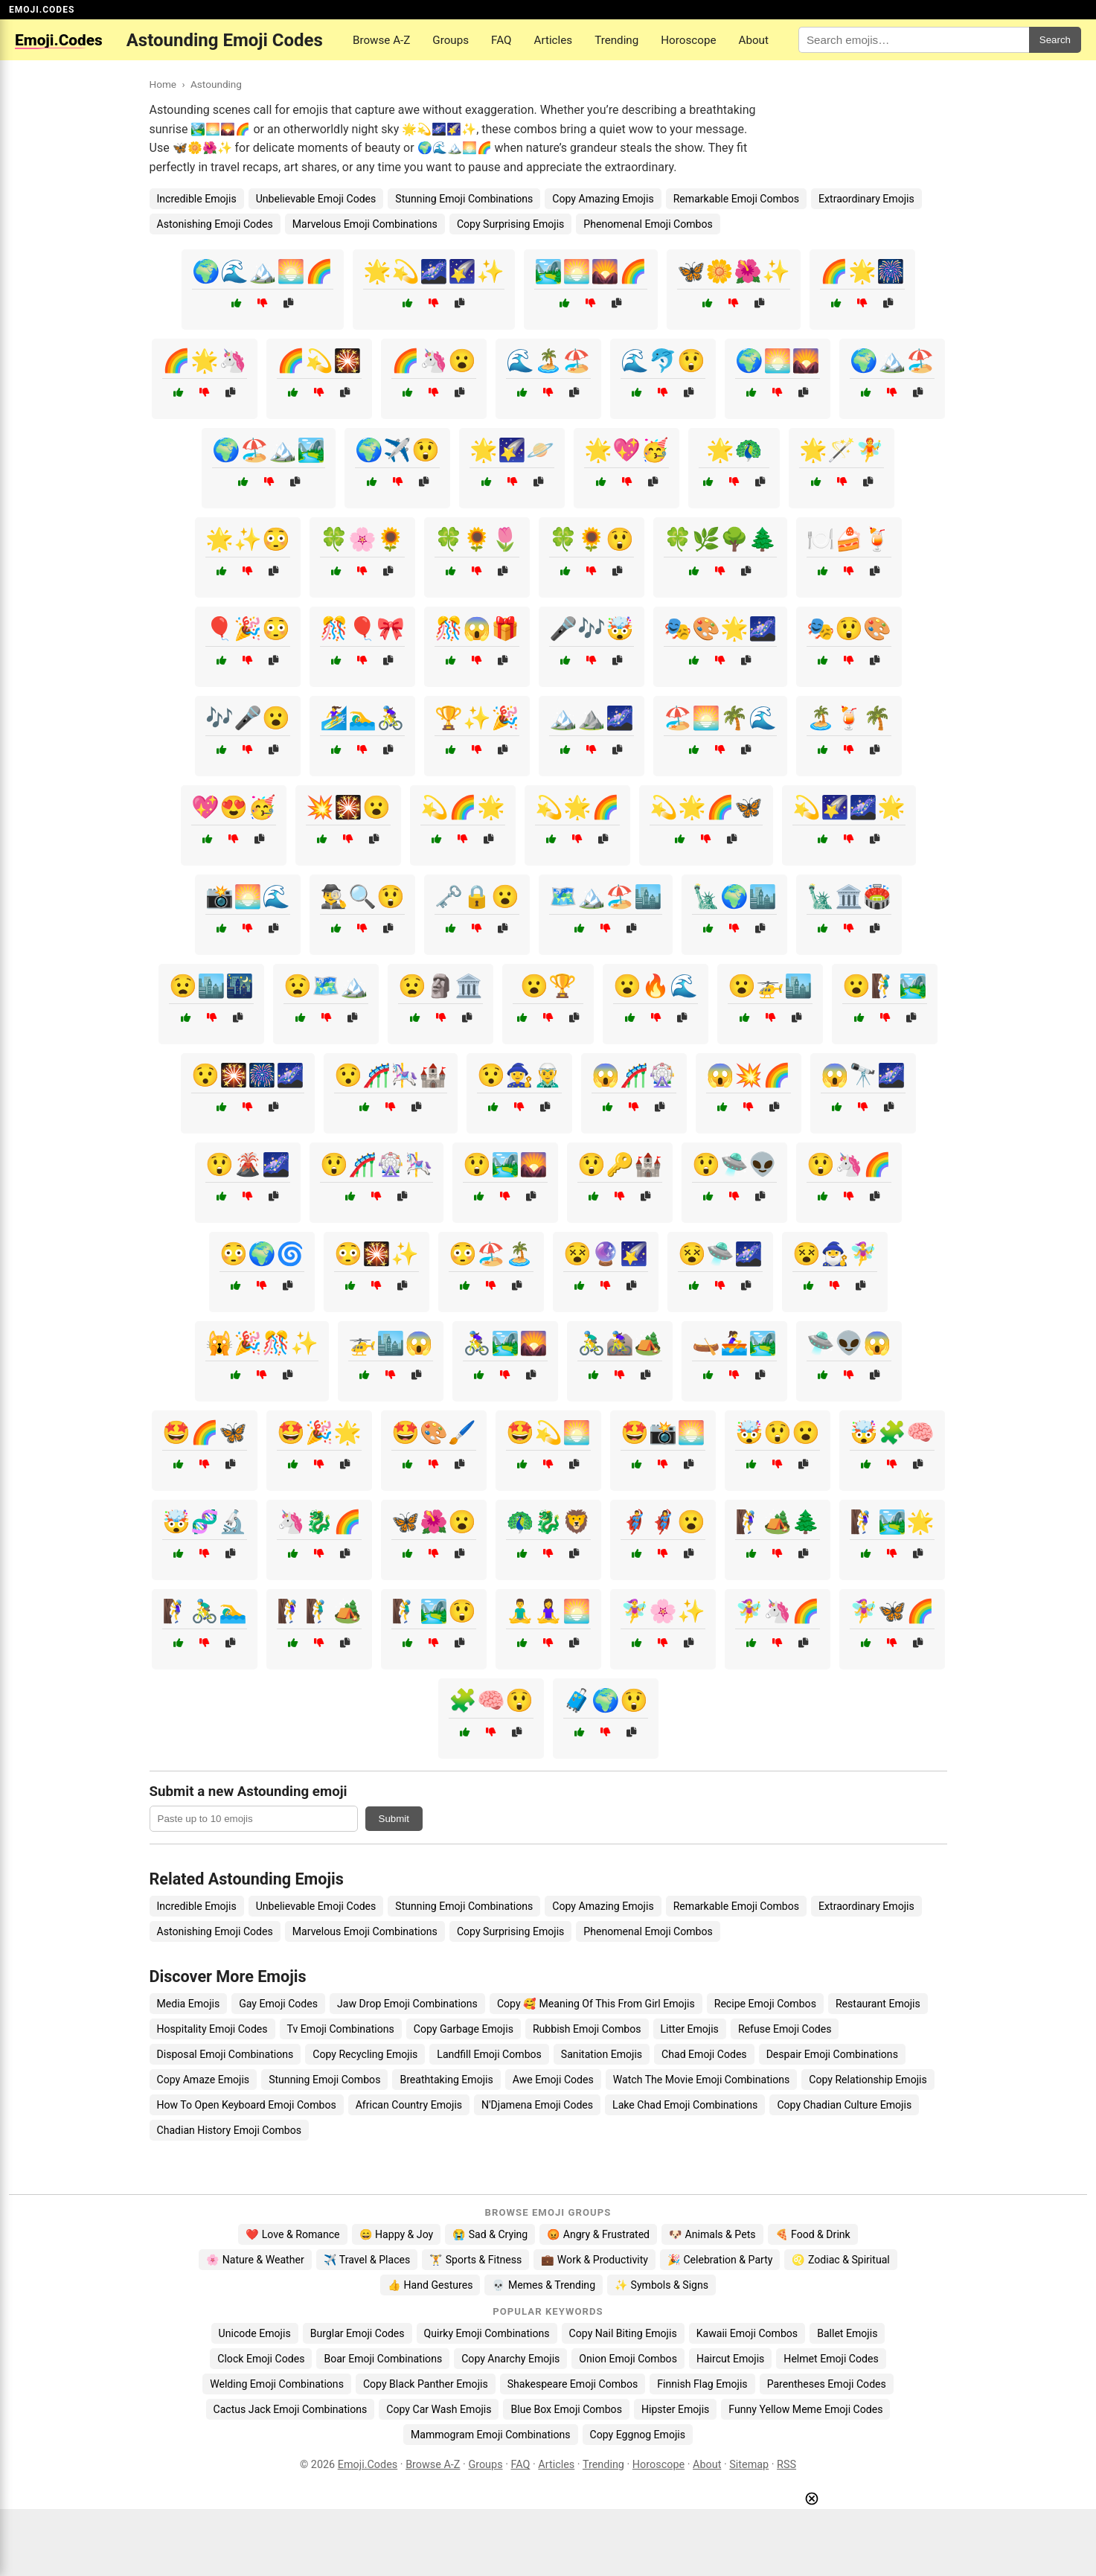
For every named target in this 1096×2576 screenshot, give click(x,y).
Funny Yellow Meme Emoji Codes (805, 2409)
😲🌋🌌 (247, 1164)
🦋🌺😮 (433, 1522)
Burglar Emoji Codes (357, 2333)
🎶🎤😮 (247, 718)
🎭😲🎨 (849, 629)
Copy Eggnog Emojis (638, 2435)
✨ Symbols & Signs (661, 2285)
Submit (394, 1818)
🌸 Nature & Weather (255, 2260)
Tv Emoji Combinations (340, 2029)
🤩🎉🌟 (319, 1432)
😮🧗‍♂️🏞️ (884, 986)
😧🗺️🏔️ (325, 986)
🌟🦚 (734, 450)
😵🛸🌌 (720, 1254)
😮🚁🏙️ (770, 986)
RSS (786, 2464)
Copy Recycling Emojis (365, 2054)
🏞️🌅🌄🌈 (590, 271)
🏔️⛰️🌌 (591, 718)
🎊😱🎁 (477, 629)
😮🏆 (548, 986)
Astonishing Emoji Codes (215, 224)
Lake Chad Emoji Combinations (684, 2105)
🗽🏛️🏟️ (849, 896)
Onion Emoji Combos (628, 2359)
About (753, 40)
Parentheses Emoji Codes (826, 2384)
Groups (450, 40)
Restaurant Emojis (878, 2004)
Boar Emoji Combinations (383, 2359)
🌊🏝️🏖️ (548, 361)
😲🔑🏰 (619, 1164)
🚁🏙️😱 (390, 1343)
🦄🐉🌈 (319, 1522)
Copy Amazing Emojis (602, 199)
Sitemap (749, 2464)
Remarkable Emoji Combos (736, 199)
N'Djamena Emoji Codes (537, 2105)
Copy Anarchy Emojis (510, 2359)
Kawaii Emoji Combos (747, 2333)
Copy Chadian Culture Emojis (844, 2105)
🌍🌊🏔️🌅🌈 (262, 271)
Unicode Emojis (255, 2333)
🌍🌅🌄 (777, 361)
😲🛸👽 (734, 1164)
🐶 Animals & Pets (712, 2234)
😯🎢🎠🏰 (390, 1075)
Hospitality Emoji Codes (212, 2029)
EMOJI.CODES (41, 9)
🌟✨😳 (247, 539)
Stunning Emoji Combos (324, 2080)
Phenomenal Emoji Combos (647, 224)
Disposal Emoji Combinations (225, 2054)
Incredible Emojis (197, 199)
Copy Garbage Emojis (463, 2029)
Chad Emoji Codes (704, 2054)
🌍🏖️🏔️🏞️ (268, 450)
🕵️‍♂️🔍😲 (362, 896)
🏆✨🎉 (477, 718)
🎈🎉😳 (247, 629)
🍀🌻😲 (591, 539)
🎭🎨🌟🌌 (720, 629)
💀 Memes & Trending (543, 2285)
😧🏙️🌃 (211, 986)
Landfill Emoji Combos (489, 2054)
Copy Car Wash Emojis (438, 2409)
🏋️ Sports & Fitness (475, 2260)
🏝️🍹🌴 (849, 718)
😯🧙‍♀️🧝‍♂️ (519, 1075)
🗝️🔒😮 (477, 896)
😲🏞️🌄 (505, 1164)
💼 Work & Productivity (594, 2260)
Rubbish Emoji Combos (587, 2029)
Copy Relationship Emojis (868, 2080)
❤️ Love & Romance (292, 2234)
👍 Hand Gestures (430, 2285)
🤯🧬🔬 (204, 1522)
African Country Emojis (409, 2105)
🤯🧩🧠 (892, 1432)
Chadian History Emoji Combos (229, 2130)
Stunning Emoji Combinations (464, 199)
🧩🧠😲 (491, 1700)
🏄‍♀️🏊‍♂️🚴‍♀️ (362, 718)
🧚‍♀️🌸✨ (663, 1611)
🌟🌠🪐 (512, 450)
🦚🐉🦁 (548, 1522)
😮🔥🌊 (655, 986)
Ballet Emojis (847, 2333)
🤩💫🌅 (548, 1432)
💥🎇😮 (348, 807)
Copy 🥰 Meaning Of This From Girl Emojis (596, 2004)
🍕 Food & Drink (812, 2234)
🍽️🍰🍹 (849, 539)
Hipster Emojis (675, 2409)
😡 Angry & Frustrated (598, 2234)
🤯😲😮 (777, 1432)
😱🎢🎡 (634, 1075)
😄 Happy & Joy (396, 2234)
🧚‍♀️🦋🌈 (892, 1611)
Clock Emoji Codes (260, 2359)
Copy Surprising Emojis (510, 224)
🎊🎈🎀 (362, 629)
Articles (553, 40)
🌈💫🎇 (319, 361)
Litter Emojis (690, 2029)
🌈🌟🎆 (862, 271)
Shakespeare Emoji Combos (572, 2384)
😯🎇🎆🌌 (247, 1075)
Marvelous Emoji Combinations (365, 224)
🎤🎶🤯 (591, 629)
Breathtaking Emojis (446, 2080)
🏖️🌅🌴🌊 (720, 718)
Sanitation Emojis (601, 2054)
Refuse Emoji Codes (785, 2029)
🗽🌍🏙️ (734, 896)
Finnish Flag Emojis (702, 2384)
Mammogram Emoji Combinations (491, 2435)
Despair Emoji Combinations (832, 2054)
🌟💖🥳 (626, 450)
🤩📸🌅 (663, 1432)
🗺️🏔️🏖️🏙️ (605, 896)
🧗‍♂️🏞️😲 (433, 1611)
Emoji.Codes (368, 2464)
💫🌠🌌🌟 (849, 807)
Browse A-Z (381, 40)
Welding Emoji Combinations (277, 2384)
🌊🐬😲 (663, 361)
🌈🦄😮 (433, 361)
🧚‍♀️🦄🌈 (777, 1611)
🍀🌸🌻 (362, 539)
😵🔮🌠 (605, 1254)
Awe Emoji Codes (553, 2080)
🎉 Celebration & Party (720, 2260)
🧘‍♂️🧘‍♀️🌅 (548, 1611)
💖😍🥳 (233, 807)
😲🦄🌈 (849, 1164)
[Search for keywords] (913, 40)
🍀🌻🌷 (477, 539)
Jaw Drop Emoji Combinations (407, 2004)
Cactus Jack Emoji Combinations (291, 2409)
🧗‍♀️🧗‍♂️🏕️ (319, 1611)
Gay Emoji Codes (278, 2004)
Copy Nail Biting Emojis (623, 2333)
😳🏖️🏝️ (491, 1254)
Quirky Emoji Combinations (487, 2333)
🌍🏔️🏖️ (892, 361)
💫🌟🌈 (577, 807)
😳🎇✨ (376, 1254)
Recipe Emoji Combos (765, 2004)
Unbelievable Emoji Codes (316, 199)
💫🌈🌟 (462, 807)
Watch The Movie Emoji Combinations (701, 2080)
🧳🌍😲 (605, 1700)
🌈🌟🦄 (204, 361)
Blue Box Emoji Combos (565, 2409)
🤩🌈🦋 (204, 1432)
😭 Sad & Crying (490, 2234)
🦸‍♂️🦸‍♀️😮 (663, 1522)
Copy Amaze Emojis (203, 2080)
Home (163, 84)
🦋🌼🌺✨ (733, 271)
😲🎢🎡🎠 (376, 1164)
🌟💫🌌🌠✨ (433, 271)
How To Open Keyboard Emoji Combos (246, 2105)
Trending (616, 40)
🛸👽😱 (849, 1343)
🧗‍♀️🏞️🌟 (892, 1522)
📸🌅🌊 (247, 896)
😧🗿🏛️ (440, 986)
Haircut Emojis (730, 2359)
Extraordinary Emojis (866, 199)
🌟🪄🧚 (841, 450)
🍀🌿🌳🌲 (720, 539)
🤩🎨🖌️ (433, 1432)
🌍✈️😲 (397, 450)
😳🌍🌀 (261, 1254)
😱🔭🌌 (863, 1075)
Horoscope (688, 40)
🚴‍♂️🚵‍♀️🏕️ (619, 1343)
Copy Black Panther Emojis (425, 2384)
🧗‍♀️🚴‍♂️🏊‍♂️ (204, 1611)
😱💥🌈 (748, 1075)
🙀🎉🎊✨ (261, 1343)
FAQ (501, 40)
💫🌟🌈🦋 (706, 807)
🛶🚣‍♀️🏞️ (734, 1343)
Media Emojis (188, 2004)
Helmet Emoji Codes (830, 2359)
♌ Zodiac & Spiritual (840, 2260)
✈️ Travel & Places (367, 2260)
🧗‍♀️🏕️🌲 (777, 1522)
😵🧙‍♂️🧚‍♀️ (834, 1254)
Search (1055, 39)
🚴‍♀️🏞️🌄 (505, 1343)
